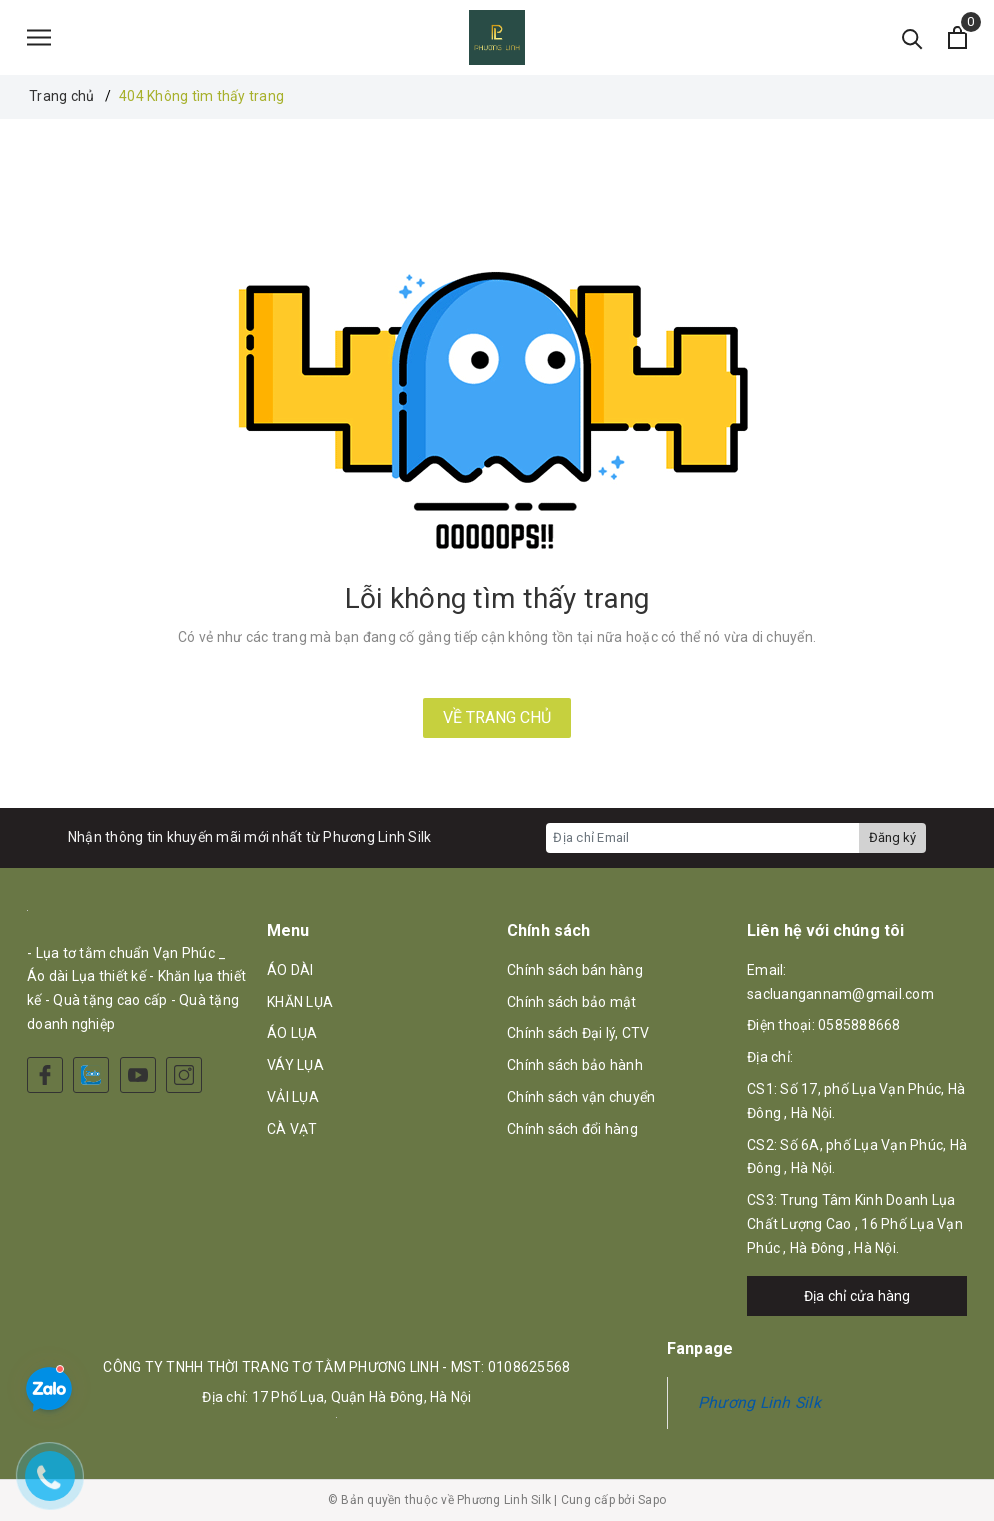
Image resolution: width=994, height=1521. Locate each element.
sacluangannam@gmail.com (840, 994)
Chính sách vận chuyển (581, 1097)
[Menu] (39, 37)
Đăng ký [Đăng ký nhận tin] (892, 837)
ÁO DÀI (290, 970)
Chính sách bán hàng (575, 970)
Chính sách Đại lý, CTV (578, 1033)
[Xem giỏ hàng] (957, 37)
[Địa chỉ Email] (703, 838)
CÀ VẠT (292, 1129)
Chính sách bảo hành (575, 1065)
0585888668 (859, 1025)
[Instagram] (184, 1075)
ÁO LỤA (292, 1033)
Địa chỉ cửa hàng (857, 1296)
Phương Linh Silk (759, 1402)
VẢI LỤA (293, 1097)
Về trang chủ (497, 717)
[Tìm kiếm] (912, 37)
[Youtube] (138, 1075)
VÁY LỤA (295, 1065)
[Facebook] (45, 1075)
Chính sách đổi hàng (572, 1129)
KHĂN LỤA (300, 1002)
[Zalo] (91, 1075)
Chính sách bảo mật (572, 1002)
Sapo (652, 1500)
